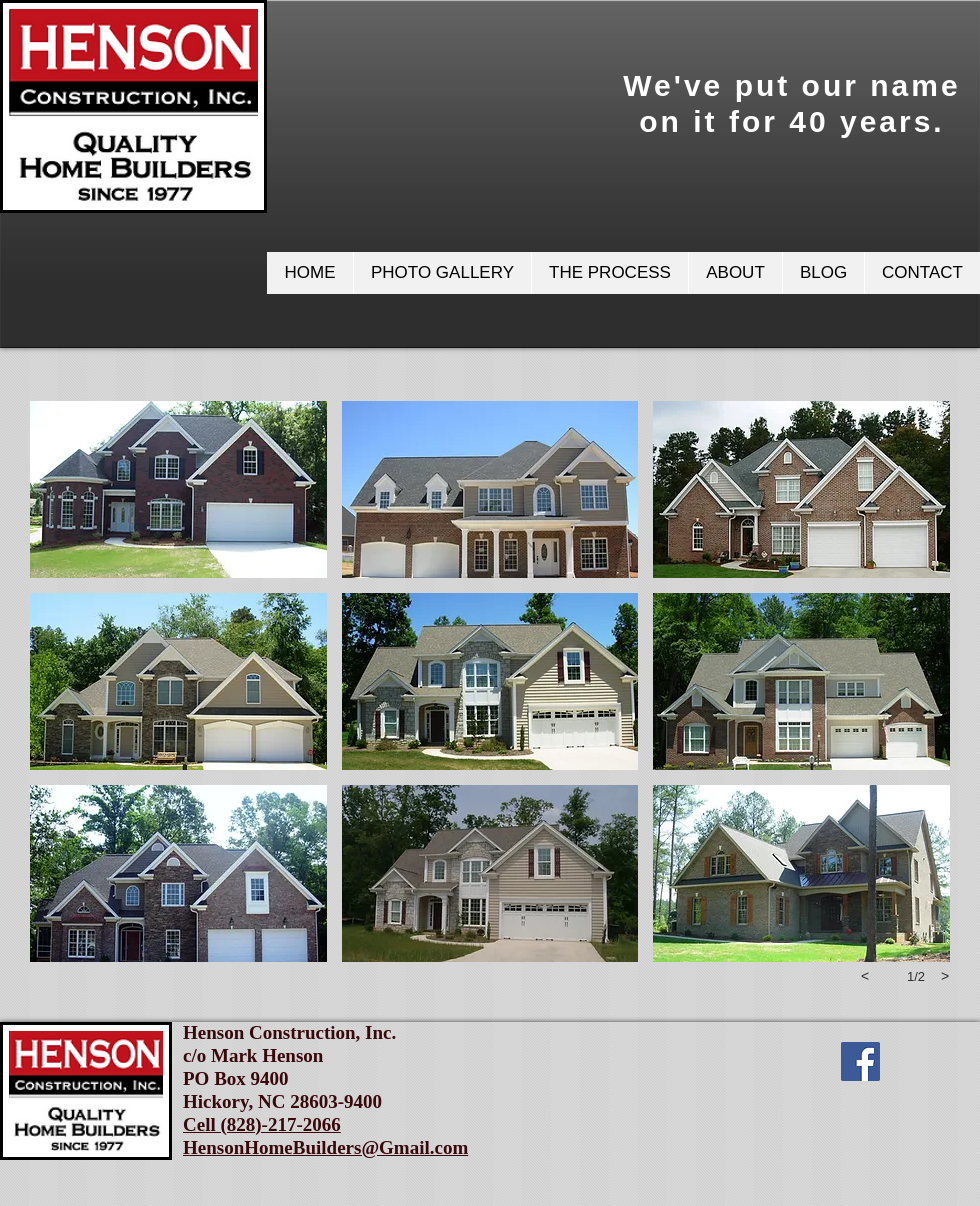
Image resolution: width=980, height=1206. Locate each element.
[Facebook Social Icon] (860, 1061)
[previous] (865, 976)
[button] (442, 273)
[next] (945, 976)
